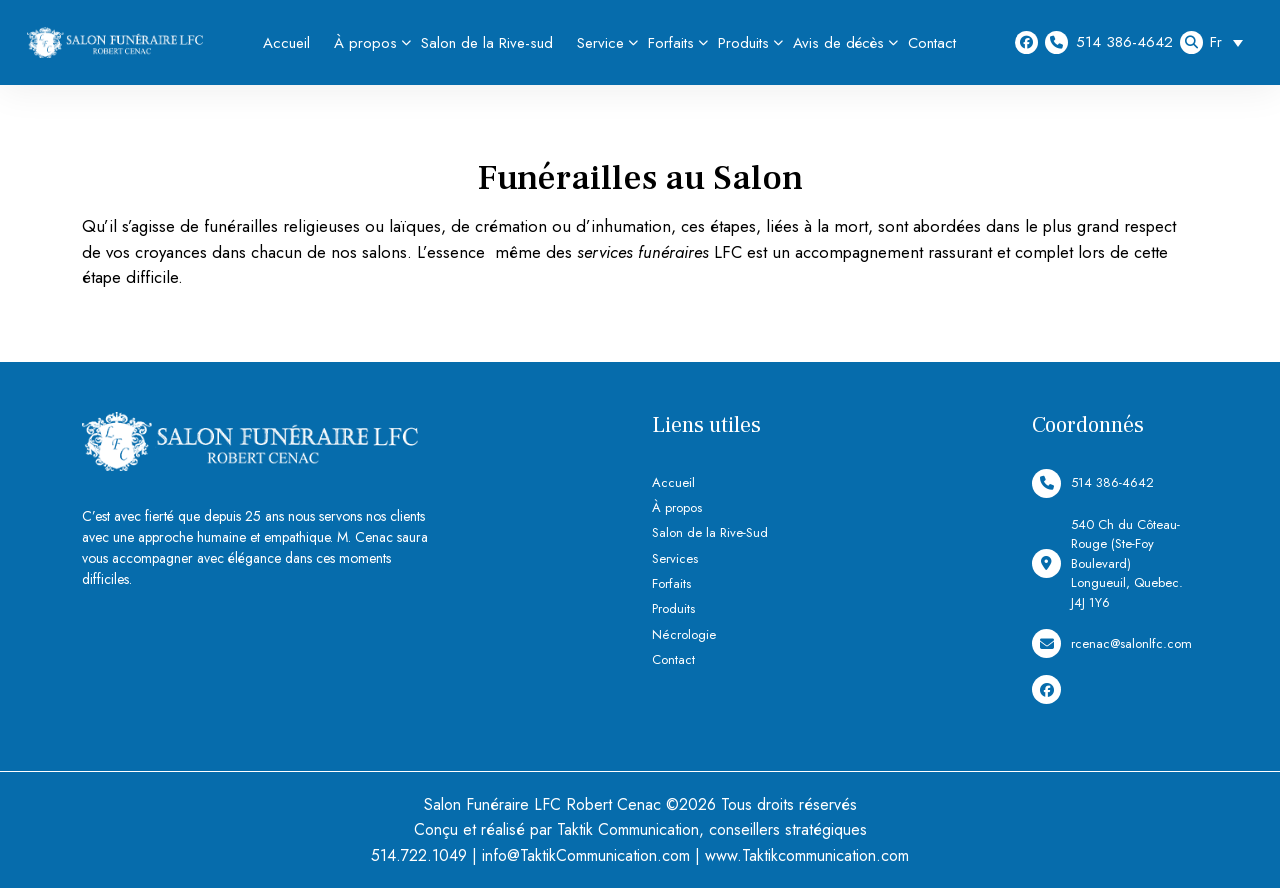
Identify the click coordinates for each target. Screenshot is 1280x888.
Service (600, 43)
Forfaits (671, 43)
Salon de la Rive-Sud (710, 532)
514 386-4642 (1109, 42)
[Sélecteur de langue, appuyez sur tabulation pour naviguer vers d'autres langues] (1231, 42)
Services (675, 558)
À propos (365, 43)
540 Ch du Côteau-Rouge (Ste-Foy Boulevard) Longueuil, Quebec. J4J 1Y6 (1107, 563)
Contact (932, 43)
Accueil (286, 43)
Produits (743, 43)
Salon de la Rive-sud (487, 43)
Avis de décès (838, 43)
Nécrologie (684, 634)
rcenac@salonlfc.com (1112, 643)
